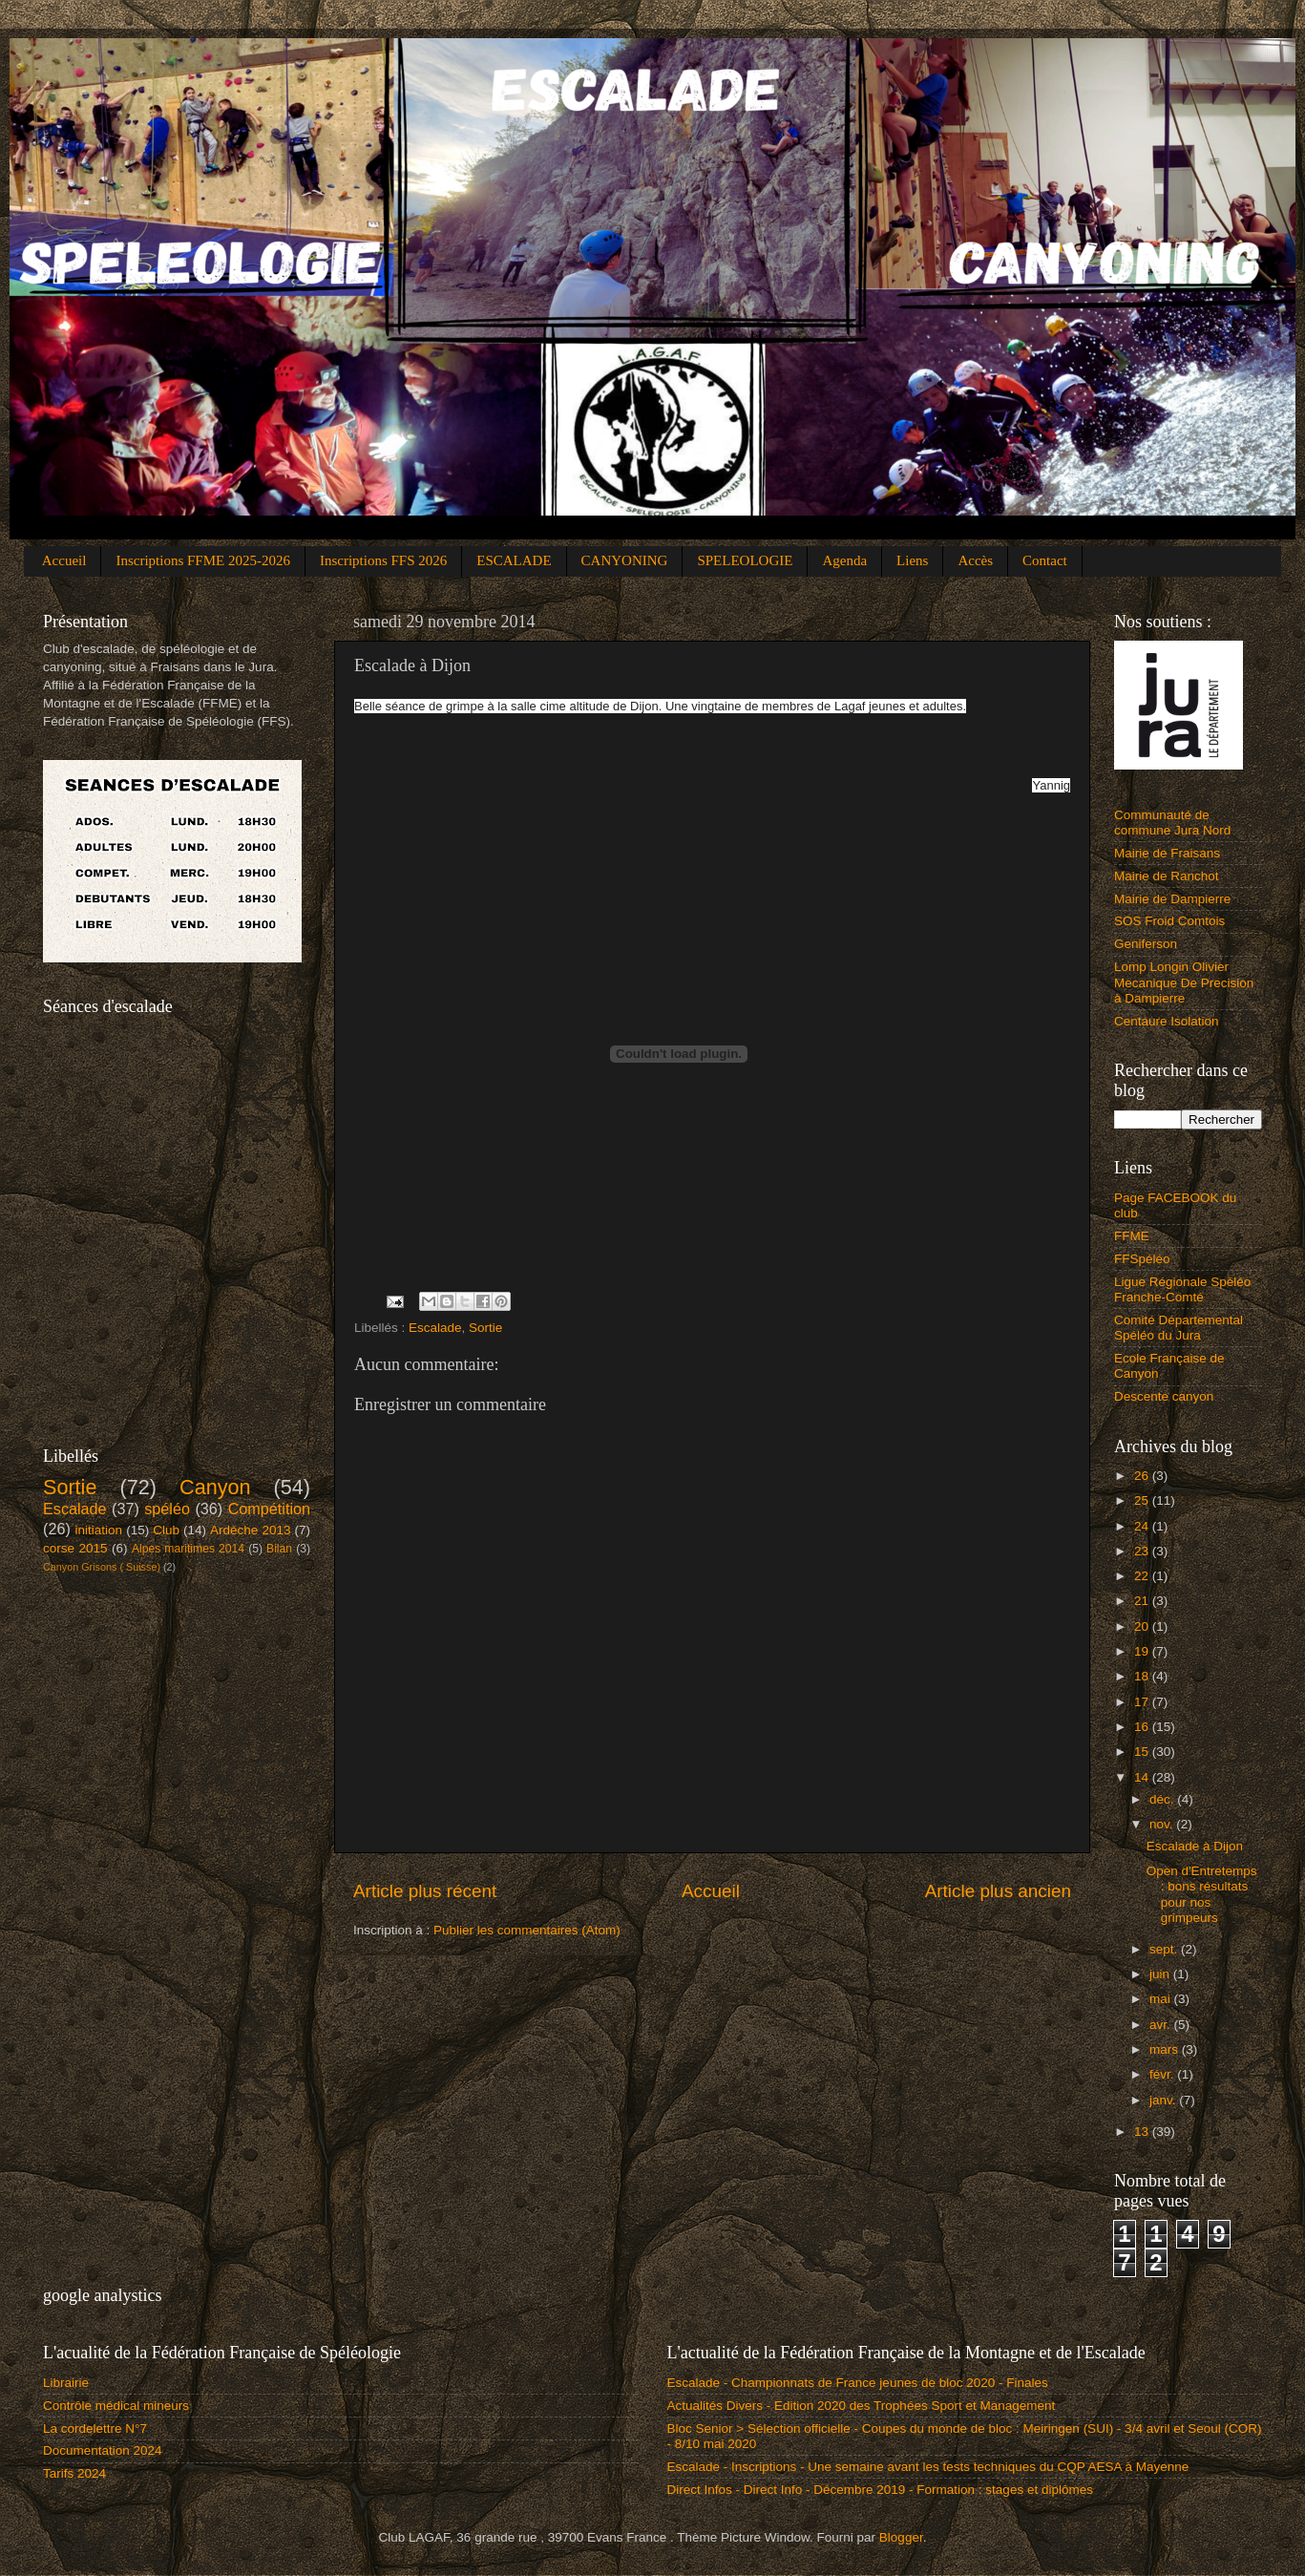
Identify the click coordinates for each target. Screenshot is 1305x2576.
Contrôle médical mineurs (116, 2405)
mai (1161, 1999)
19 (1143, 1651)
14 (1143, 1777)
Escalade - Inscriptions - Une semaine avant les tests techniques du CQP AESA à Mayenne (928, 2467)
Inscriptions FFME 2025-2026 (203, 560)
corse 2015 (75, 1548)
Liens (912, 560)
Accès (975, 560)
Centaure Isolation (1166, 1021)
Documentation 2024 (102, 2450)
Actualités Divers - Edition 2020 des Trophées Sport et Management (861, 2405)
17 (1143, 1702)
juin (1161, 1974)
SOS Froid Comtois (1169, 921)
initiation (99, 1530)
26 (1143, 1475)
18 (1143, 1676)
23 (1143, 1551)
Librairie (66, 2382)
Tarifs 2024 (74, 2473)
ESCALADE (513, 560)
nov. (1162, 1824)
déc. (1163, 1799)
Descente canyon (1163, 1396)
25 (1143, 1500)
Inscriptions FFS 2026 (383, 560)
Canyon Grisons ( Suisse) (101, 1567)
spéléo (167, 1508)
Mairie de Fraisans (1167, 853)
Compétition (269, 1508)
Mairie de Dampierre (1172, 899)
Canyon (214, 1487)
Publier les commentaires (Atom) (527, 1930)
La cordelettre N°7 (95, 2428)
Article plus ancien (998, 1891)
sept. (1165, 1949)
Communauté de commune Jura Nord (1172, 822)
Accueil (64, 560)
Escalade (435, 1327)
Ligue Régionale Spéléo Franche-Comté (1182, 1289)
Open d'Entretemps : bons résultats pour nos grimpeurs (1202, 1894)
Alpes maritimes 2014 (188, 1548)
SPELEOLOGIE (744, 560)
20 (1143, 1626)
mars (1165, 2049)
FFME (1131, 1236)
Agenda (844, 560)
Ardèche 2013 (250, 1530)
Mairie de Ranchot (1166, 876)
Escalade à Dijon (1195, 1846)
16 (1143, 1727)
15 (1143, 1751)
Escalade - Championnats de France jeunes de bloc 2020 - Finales (857, 2382)
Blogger (901, 2537)
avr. (1161, 2024)
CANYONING (624, 560)
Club (166, 1530)
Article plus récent (424, 1891)
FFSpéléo (1142, 1259)
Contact (1044, 560)
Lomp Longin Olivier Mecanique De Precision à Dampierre (1183, 982)
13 (1143, 2131)
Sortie (485, 1327)
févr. (1163, 2074)
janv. (1164, 2100)
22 (1143, 1576)
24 (1143, 1526)
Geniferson (1145, 944)
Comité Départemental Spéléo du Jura (1178, 1327)
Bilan (279, 1548)
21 (1143, 1601)
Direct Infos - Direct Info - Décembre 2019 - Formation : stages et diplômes (880, 2489)
